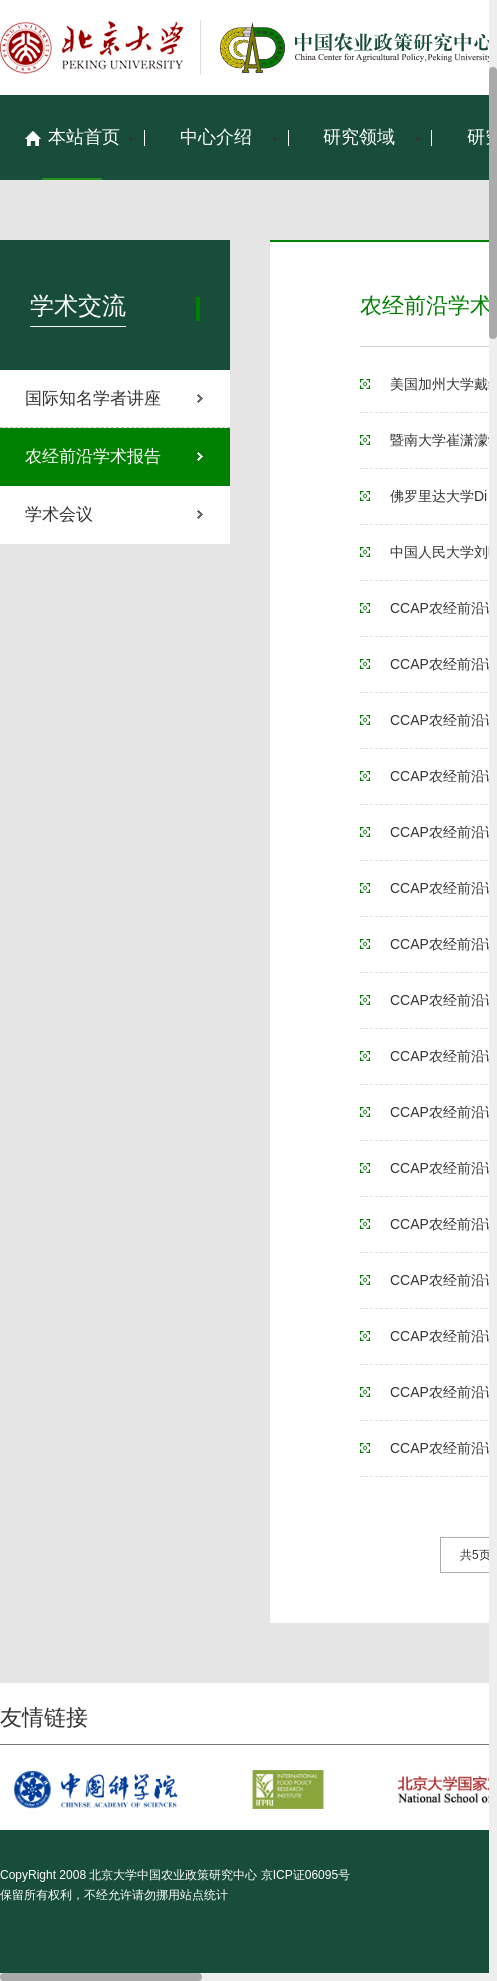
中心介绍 (216, 137)
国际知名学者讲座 (93, 398)
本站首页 (72, 137)
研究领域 (359, 137)
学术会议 (59, 514)
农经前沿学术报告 (93, 456)
